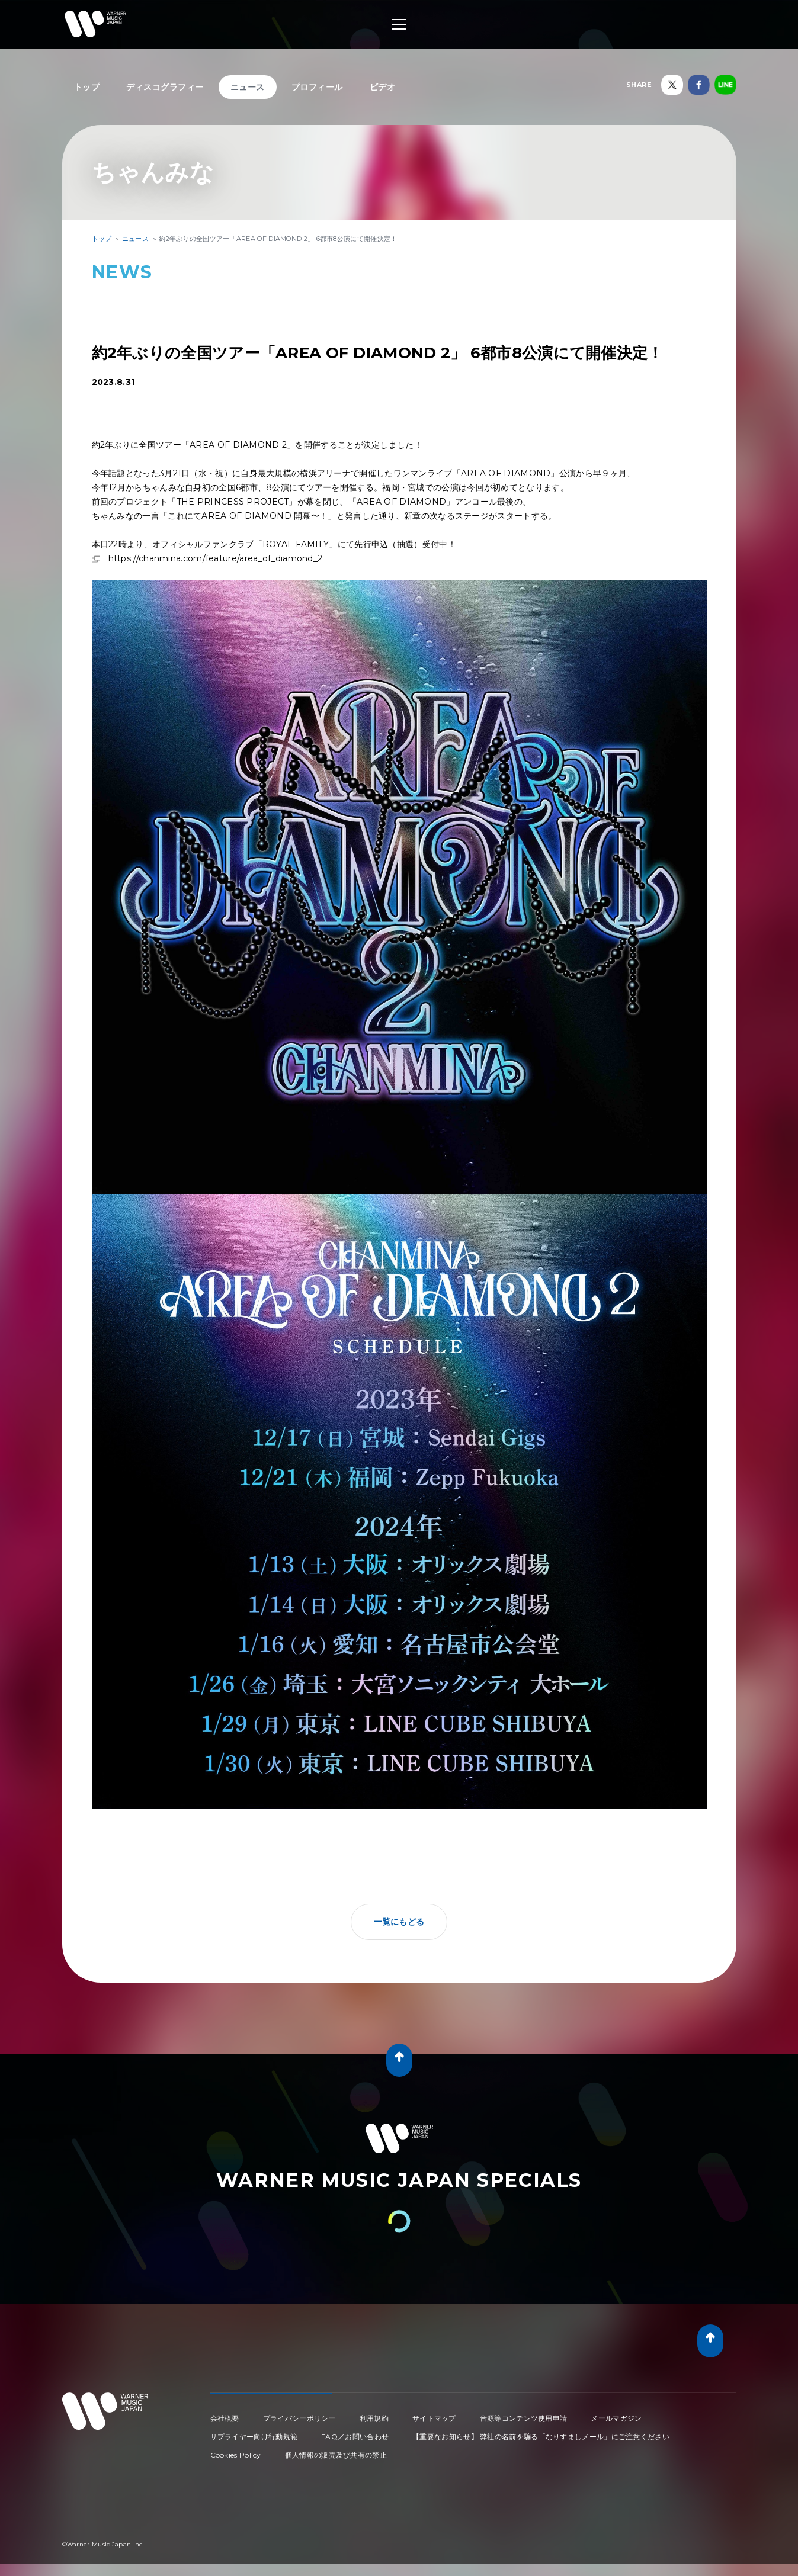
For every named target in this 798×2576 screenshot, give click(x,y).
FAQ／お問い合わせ (355, 2436)
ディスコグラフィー (165, 87)
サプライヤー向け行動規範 (254, 2436)
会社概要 (224, 2418)
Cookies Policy (235, 2454)
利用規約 (374, 2418)
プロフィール (317, 87)
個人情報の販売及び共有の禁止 (336, 2454)
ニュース (247, 87)
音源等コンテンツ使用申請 (524, 2418)
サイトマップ (434, 2418)
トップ (87, 87)
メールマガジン (616, 2418)
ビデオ (383, 87)
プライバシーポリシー (299, 2418)
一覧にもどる (399, 1921)
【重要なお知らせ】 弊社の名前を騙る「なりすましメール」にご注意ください (540, 2436)
